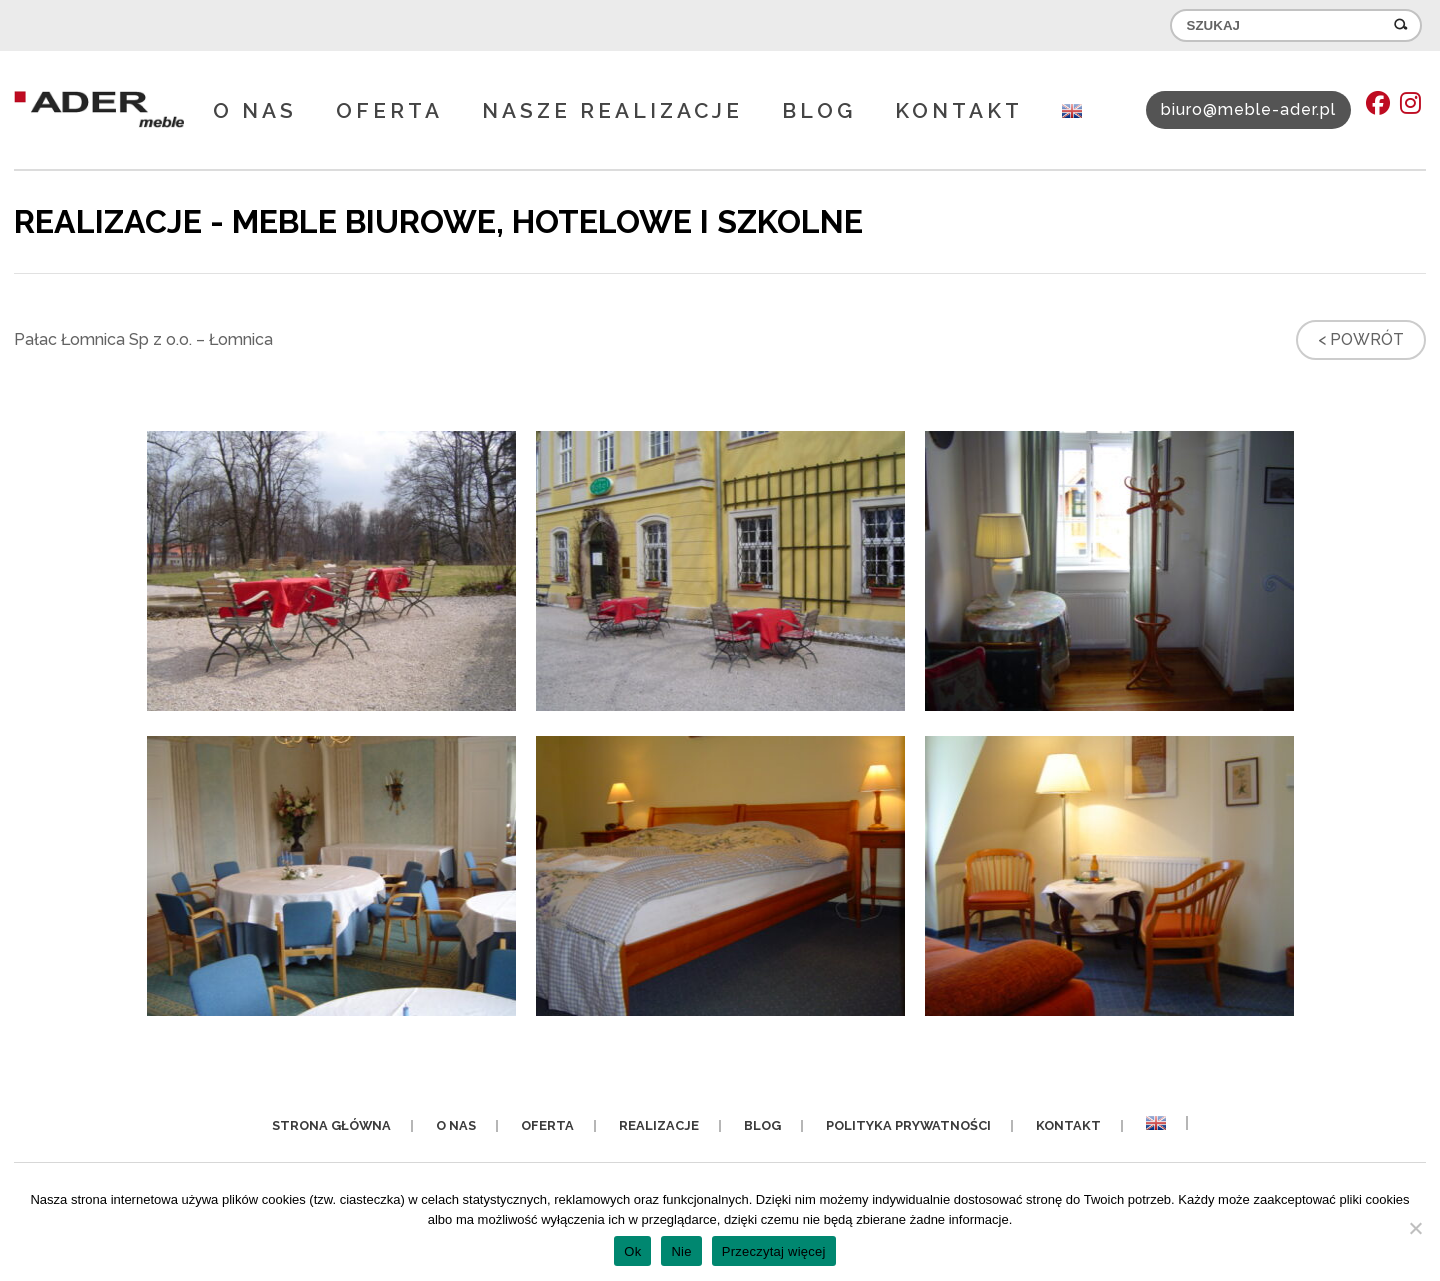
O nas (255, 110)
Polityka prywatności (908, 1125)
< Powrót (1361, 339)
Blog (819, 110)
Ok (632, 1251)
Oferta (389, 110)
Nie (681, 1251)
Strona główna (331, 1125)
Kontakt (959, 110)
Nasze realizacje (612, 110)
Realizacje (659, 1125)
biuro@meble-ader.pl (1248, 109)
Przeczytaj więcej (774, 1251)
